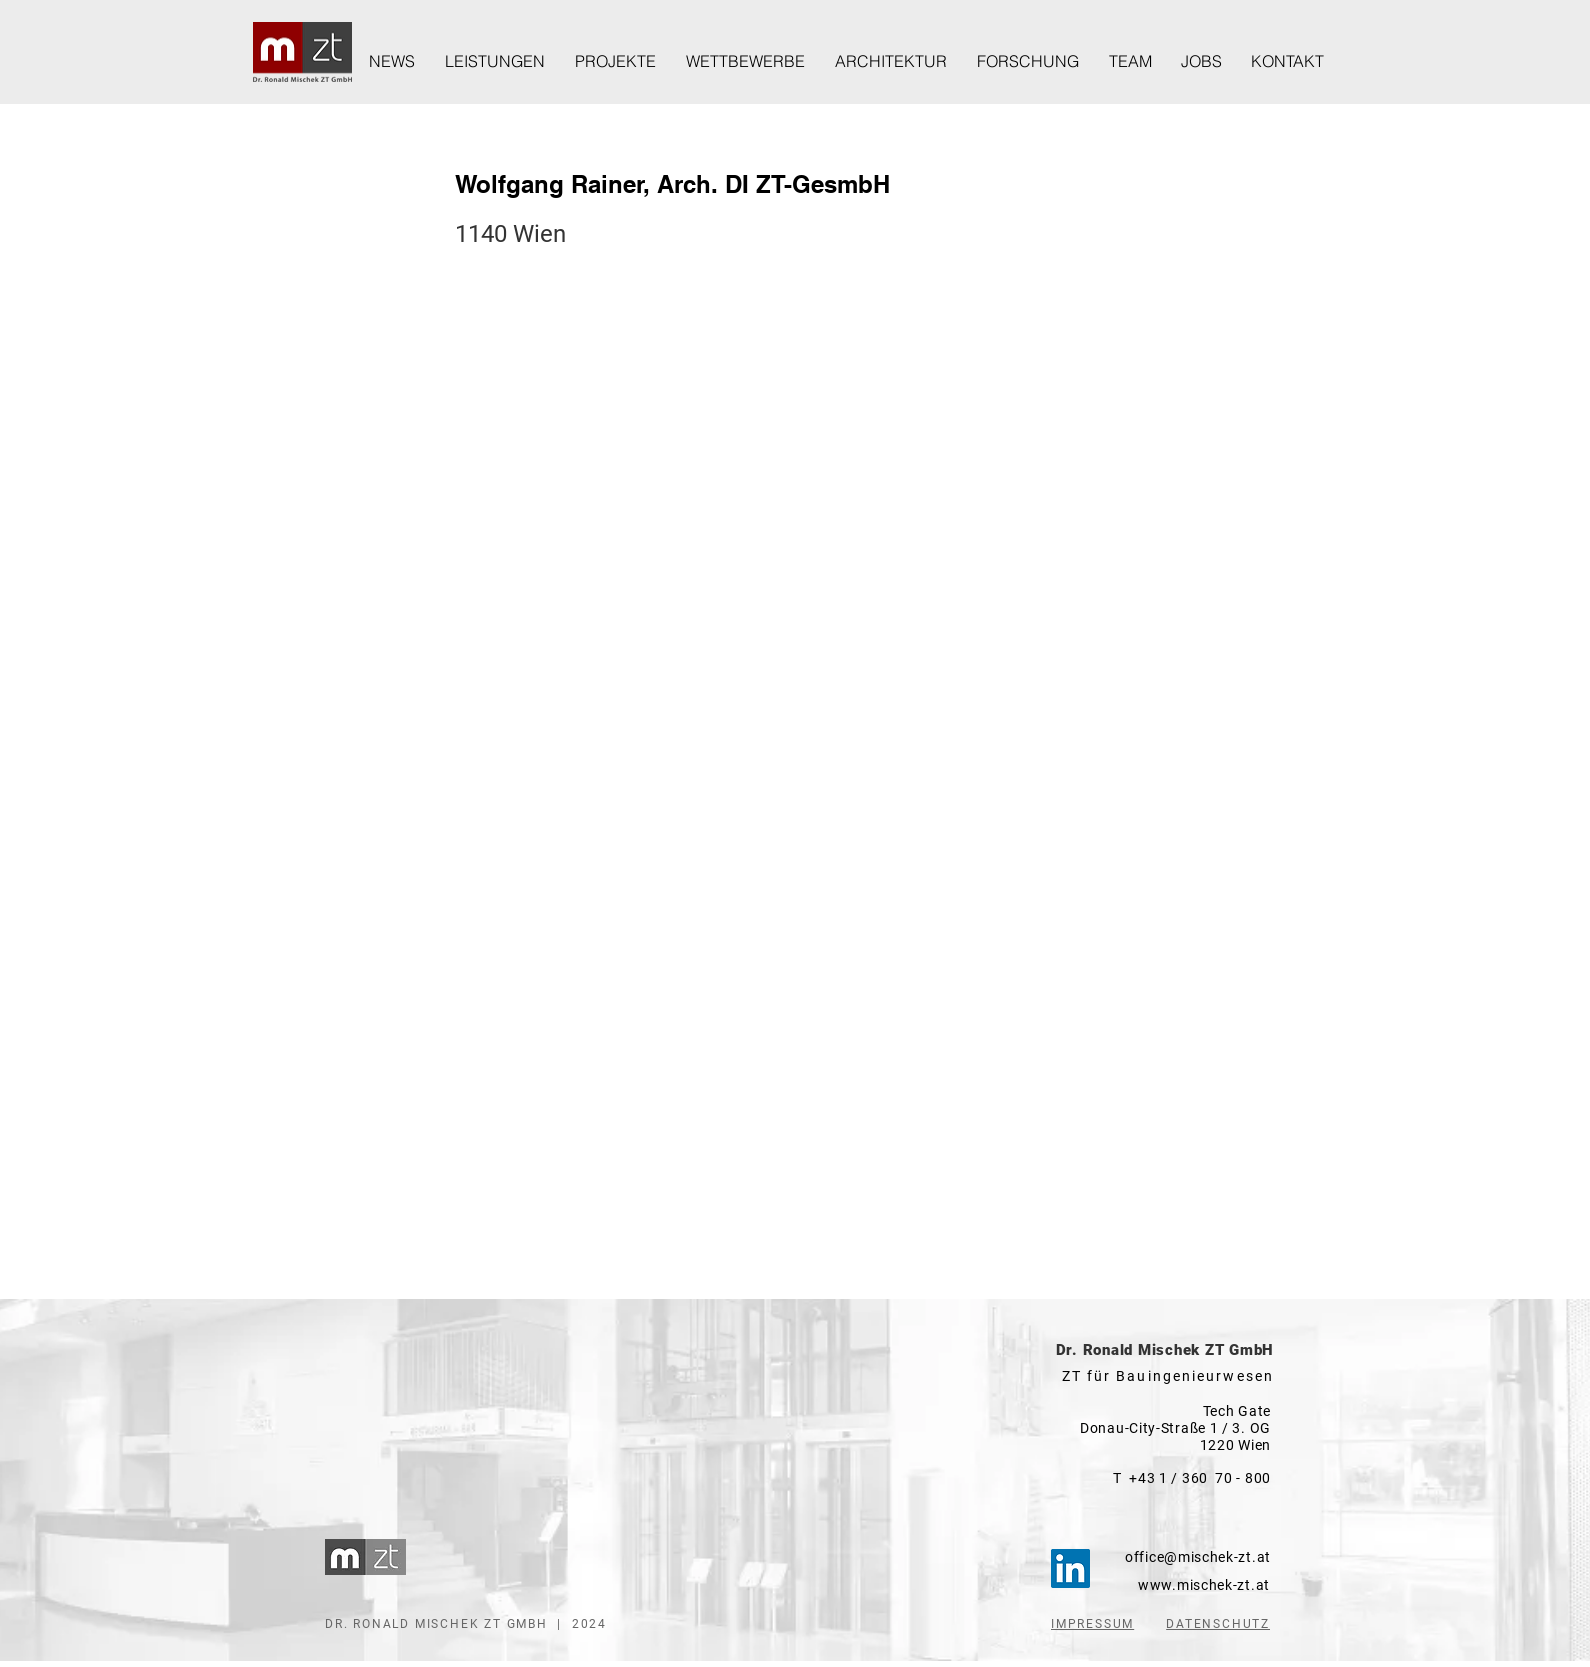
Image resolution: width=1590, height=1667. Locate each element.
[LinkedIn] (1070, 1568)
